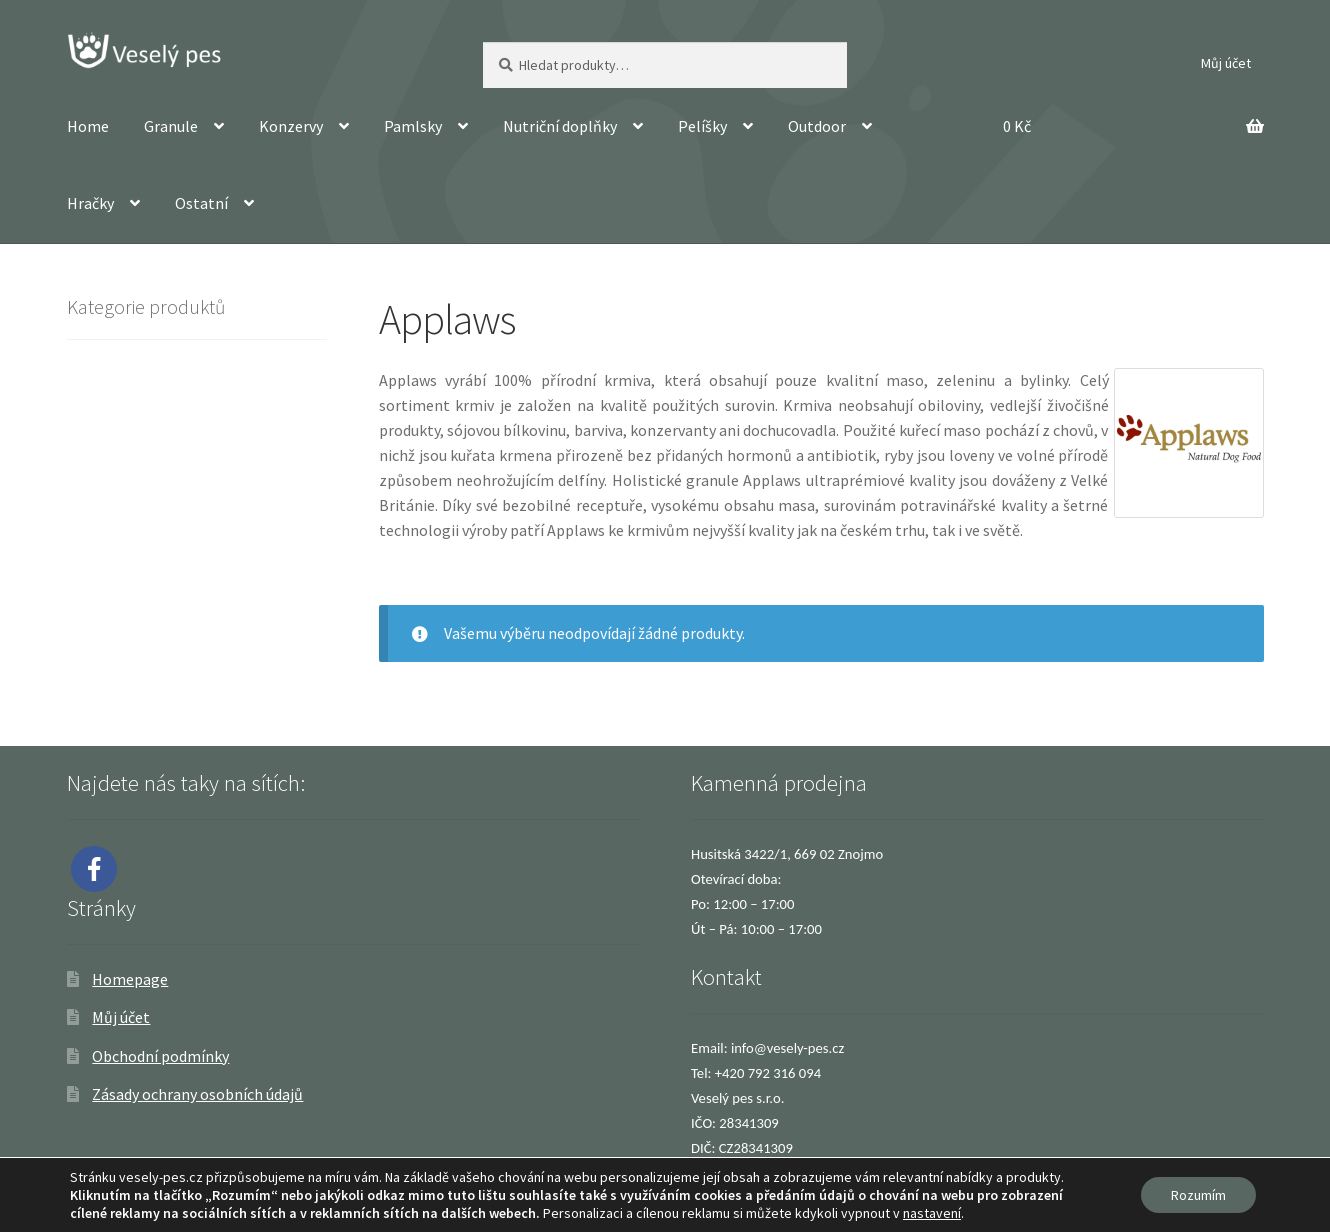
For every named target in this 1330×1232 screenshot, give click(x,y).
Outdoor (817, 126)
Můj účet (1226, 63)
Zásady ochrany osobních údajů (197, 1094)
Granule (171, 126)
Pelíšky (702, 126)
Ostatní (201, 203)
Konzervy (291, 126)
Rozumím (1198, 1195)
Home (88, 126)
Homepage (130, 979)
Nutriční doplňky (560, 126)
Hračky (90, 203)
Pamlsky (413, 126)
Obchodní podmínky (160, 1056)
